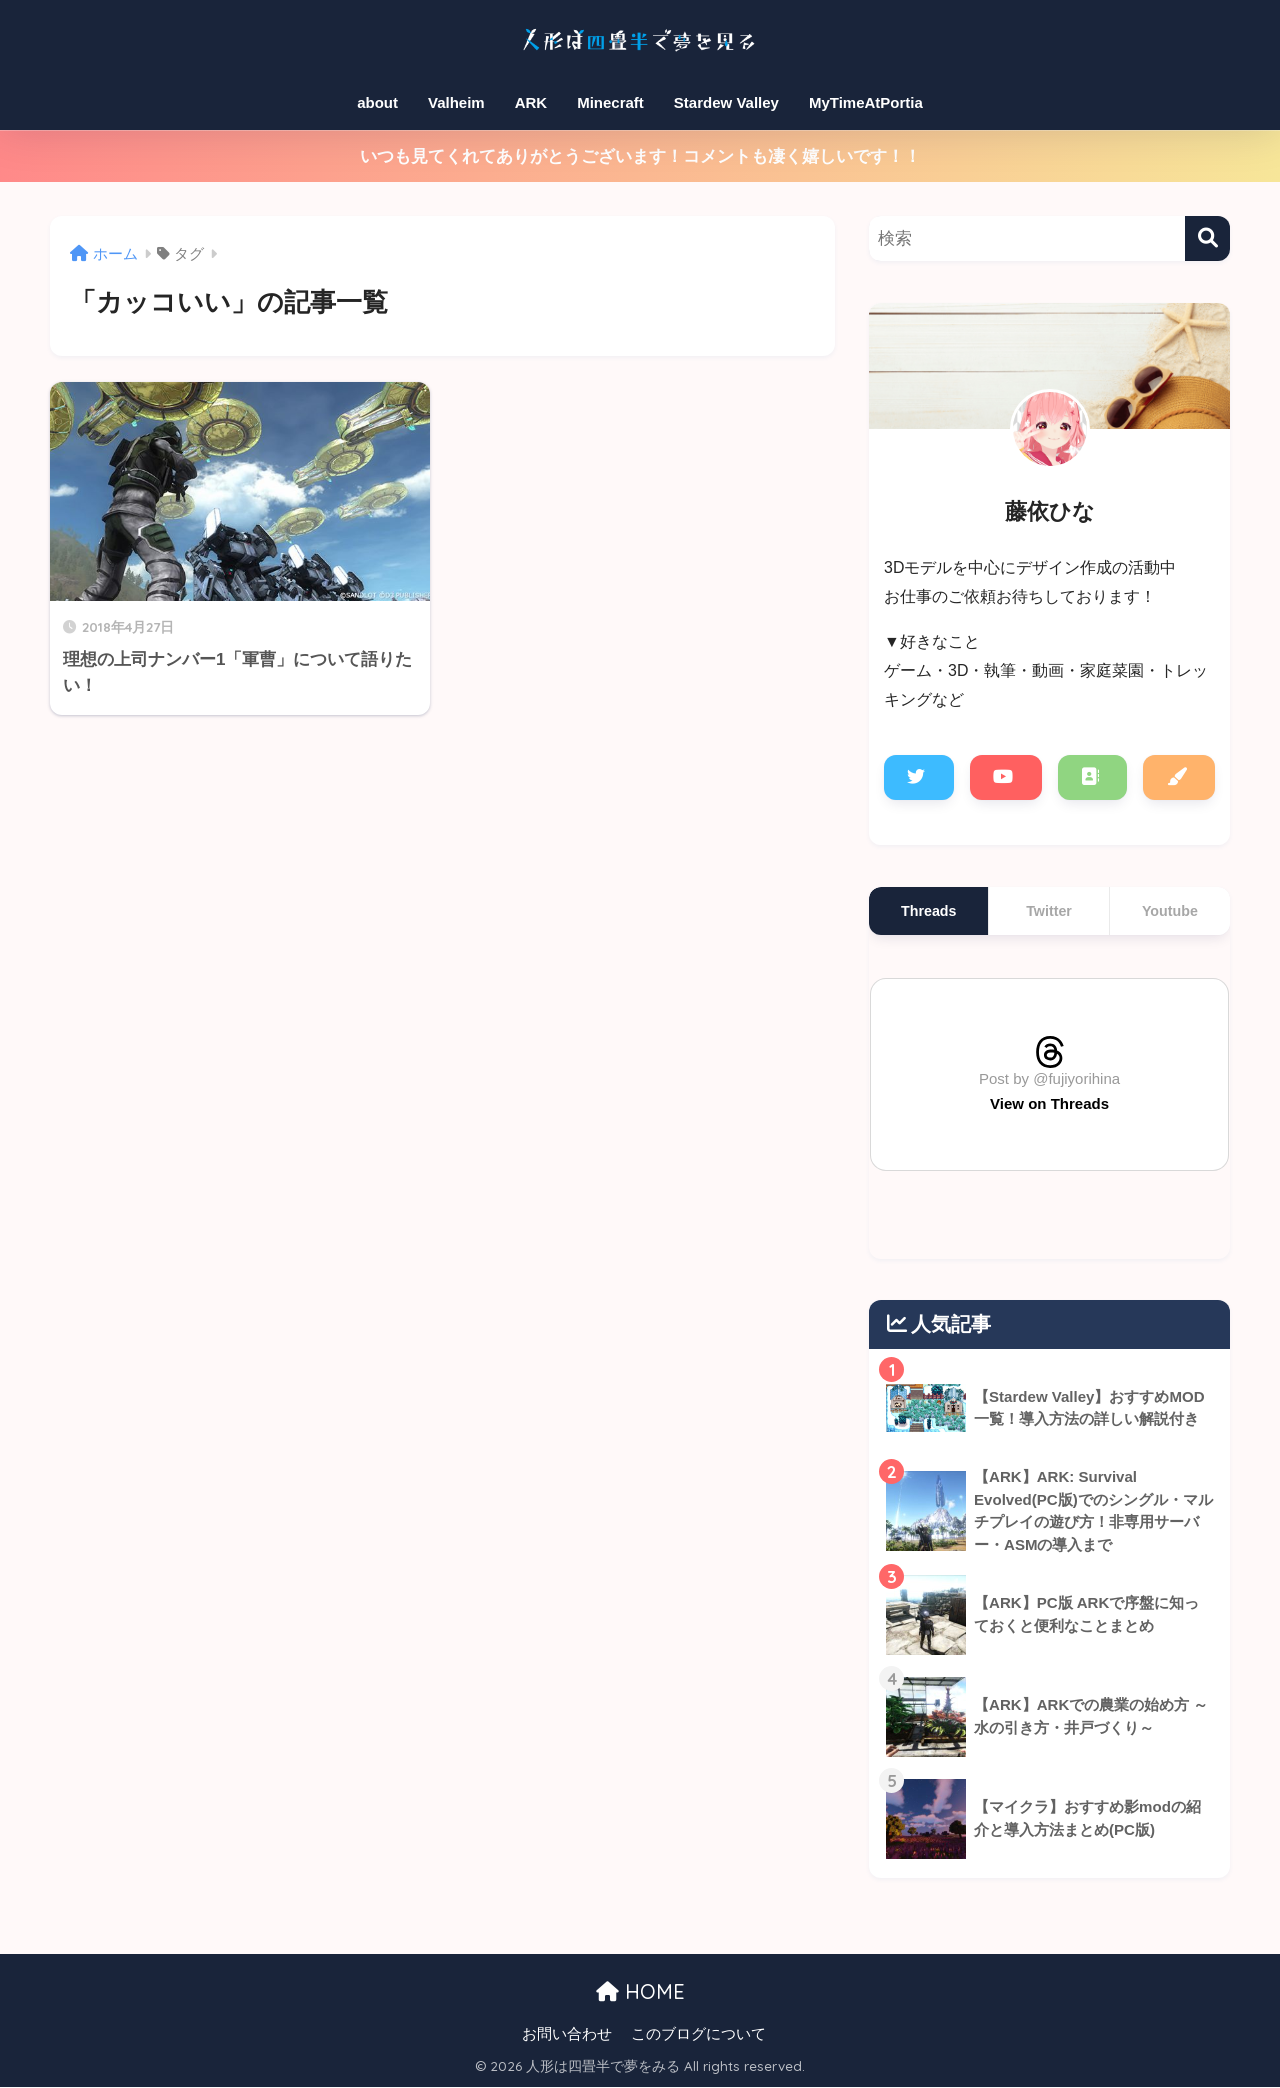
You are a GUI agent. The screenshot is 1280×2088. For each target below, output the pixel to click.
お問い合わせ (567, 2034)
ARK (531, 102)
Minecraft (610, 102)
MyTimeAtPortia (866, 102)
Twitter (1049, 911)
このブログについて (698, 2034)
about (377, 102)
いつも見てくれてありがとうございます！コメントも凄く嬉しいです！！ (640, 156)
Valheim (456, 102)
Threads (928, 911)
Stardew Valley (726, 102)
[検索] (1207, 238)
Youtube (1170, 911)
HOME (640, 1991)
